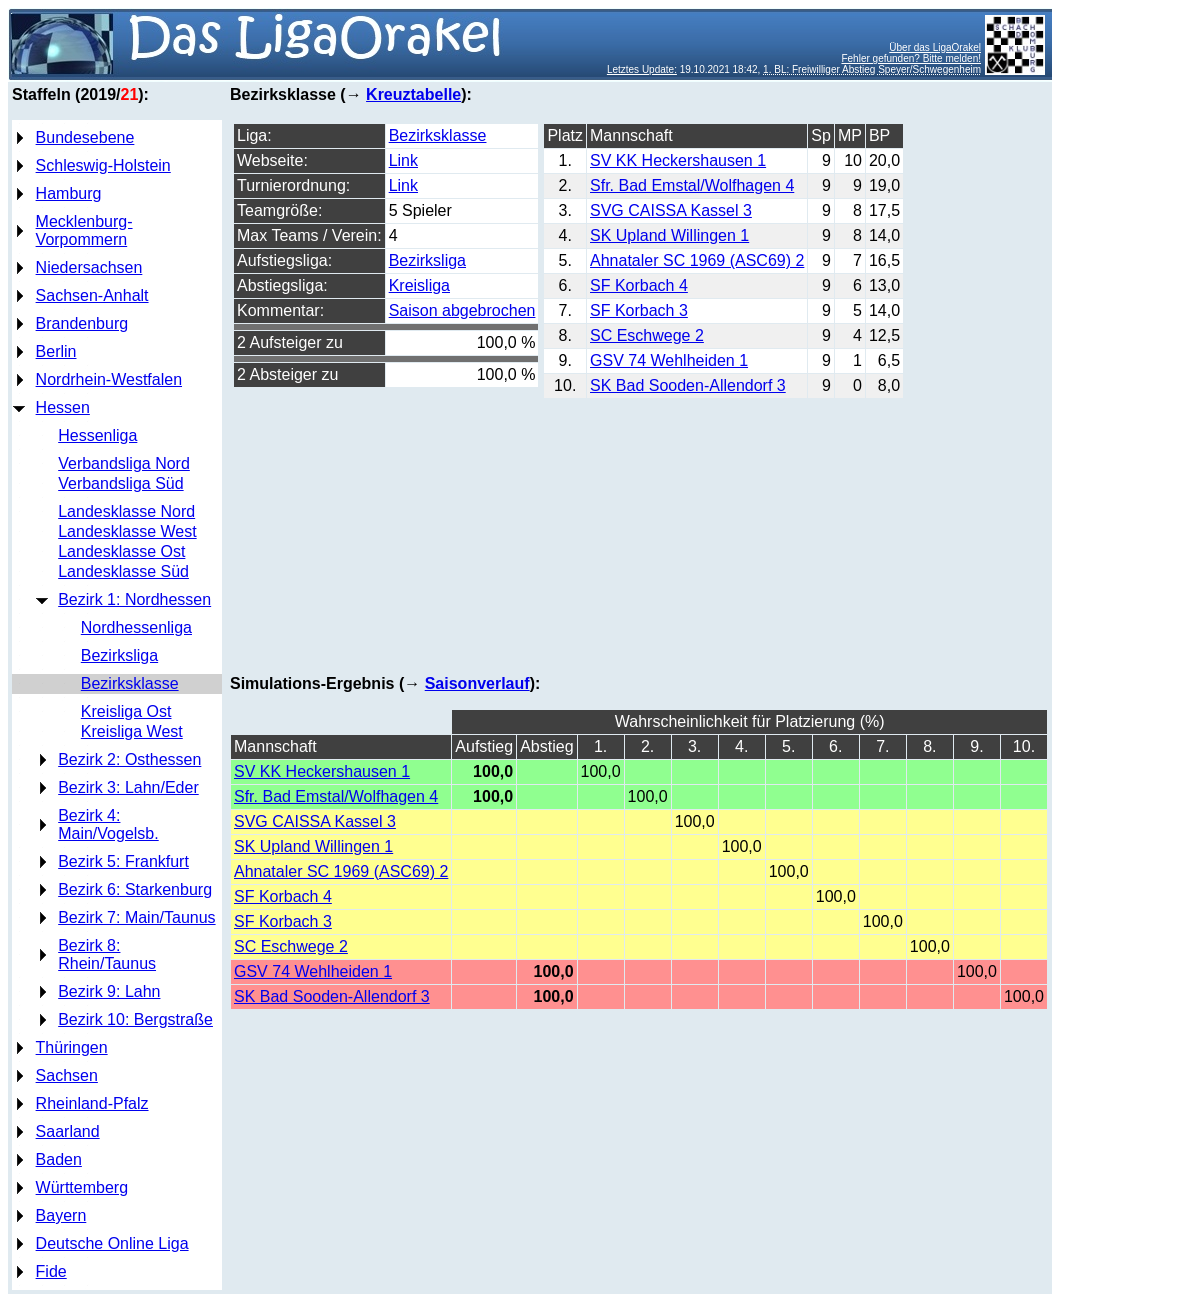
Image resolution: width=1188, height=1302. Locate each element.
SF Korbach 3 (639, 310)
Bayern (61, 1215)
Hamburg (69, 193)
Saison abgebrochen (462, 310)
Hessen (63, 407)
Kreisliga (419, 285)
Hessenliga (97, 435)
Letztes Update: (642, 69)
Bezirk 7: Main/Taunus (136, 917)
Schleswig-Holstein (103, 165)
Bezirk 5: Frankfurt (123, 861)
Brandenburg (82, 323)
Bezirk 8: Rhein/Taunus (107, 954)
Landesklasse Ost (121, 551)
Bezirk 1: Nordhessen (134, 599)
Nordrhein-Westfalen (109, 379)
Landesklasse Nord (126, 511)
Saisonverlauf (477, 683)
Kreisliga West (132, 731)
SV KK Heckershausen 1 (678, 160)
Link (403, 160)
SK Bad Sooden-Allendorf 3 (688, 385)
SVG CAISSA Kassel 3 (671, 210)
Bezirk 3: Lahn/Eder (128, 787)
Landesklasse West (127, 531)
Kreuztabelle (413, 94)
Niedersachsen (89, 267)
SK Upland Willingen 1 (669, 235)
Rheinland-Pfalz (92, 1103)
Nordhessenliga (136, 627)
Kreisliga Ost (126, 711)
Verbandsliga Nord (124, 463)
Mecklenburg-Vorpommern (84, 230)
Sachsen (67, 1075)
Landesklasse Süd (123, 571)
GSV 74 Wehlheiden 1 (669, 360)
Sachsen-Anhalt (92, 295)
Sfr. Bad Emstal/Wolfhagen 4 (692, 185)
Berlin (56, 351)
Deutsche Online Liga (112, 1243)
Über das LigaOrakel (935, 47)
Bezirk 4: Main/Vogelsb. (108, 824)
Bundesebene (85, 137)
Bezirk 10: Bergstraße (135, 1019)
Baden (59, 1159)
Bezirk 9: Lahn (109, 991)
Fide (51, 1271)
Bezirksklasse (130, 683)
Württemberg (82, 1187)
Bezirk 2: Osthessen (129, 759)
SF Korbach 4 (639, 285)
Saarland (68, 1131)
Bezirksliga (119, 655)
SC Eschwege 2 (647, 335)
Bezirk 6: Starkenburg (135, 889)
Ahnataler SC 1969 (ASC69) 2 (697, 260)
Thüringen (72, 1047)
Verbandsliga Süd (120, 483)
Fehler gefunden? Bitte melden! (911, 58)
